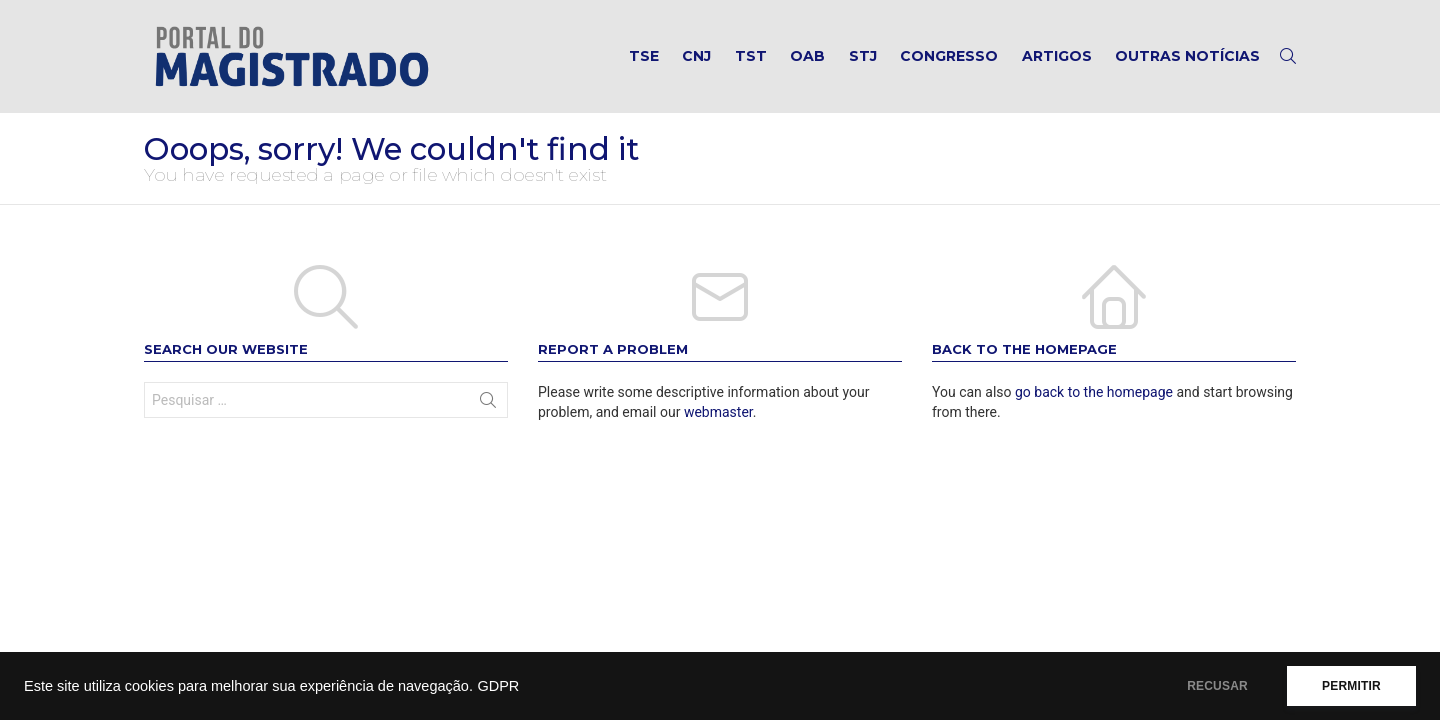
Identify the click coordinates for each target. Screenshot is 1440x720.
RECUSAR (1217, 686)
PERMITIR (1351, 686)
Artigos (1057, 56)
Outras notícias (1187, 56)
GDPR (498, 686)
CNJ (696, 56)
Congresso (949, 56)
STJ (863, 56)
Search (488, 404)
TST (751, 56)
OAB (807, 56)
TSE (644, 56)
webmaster (718, 412)
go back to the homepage (1094, 392)
